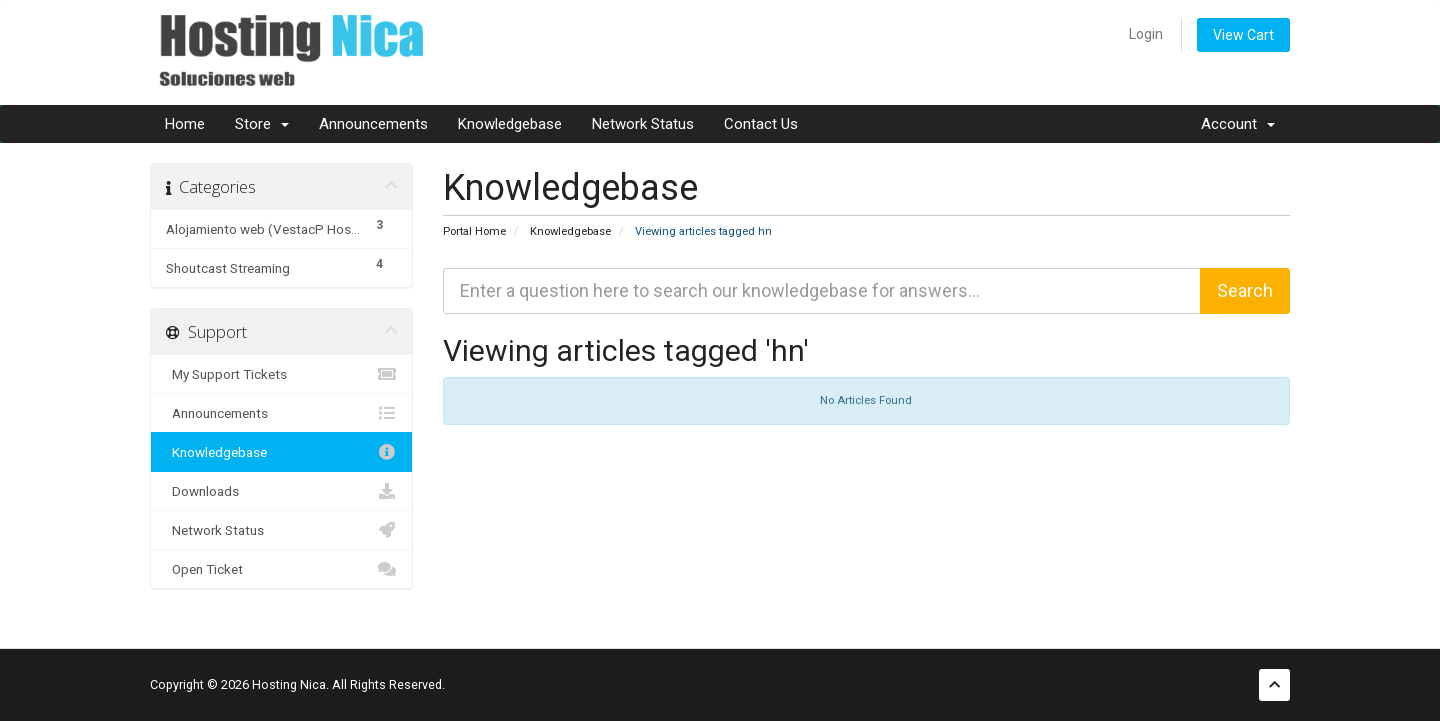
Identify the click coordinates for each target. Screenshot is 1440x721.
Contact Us (761, 124)
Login (1146, 34)
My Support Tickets (281, 374)
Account (1238, 124)
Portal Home (474, 231)
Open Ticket (281, 569)
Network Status (643, 124)
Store (262, 124)
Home (185, 124)
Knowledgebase (510, 124)
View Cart (1243, 35)
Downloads (281, 491)
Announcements (373, 124)
